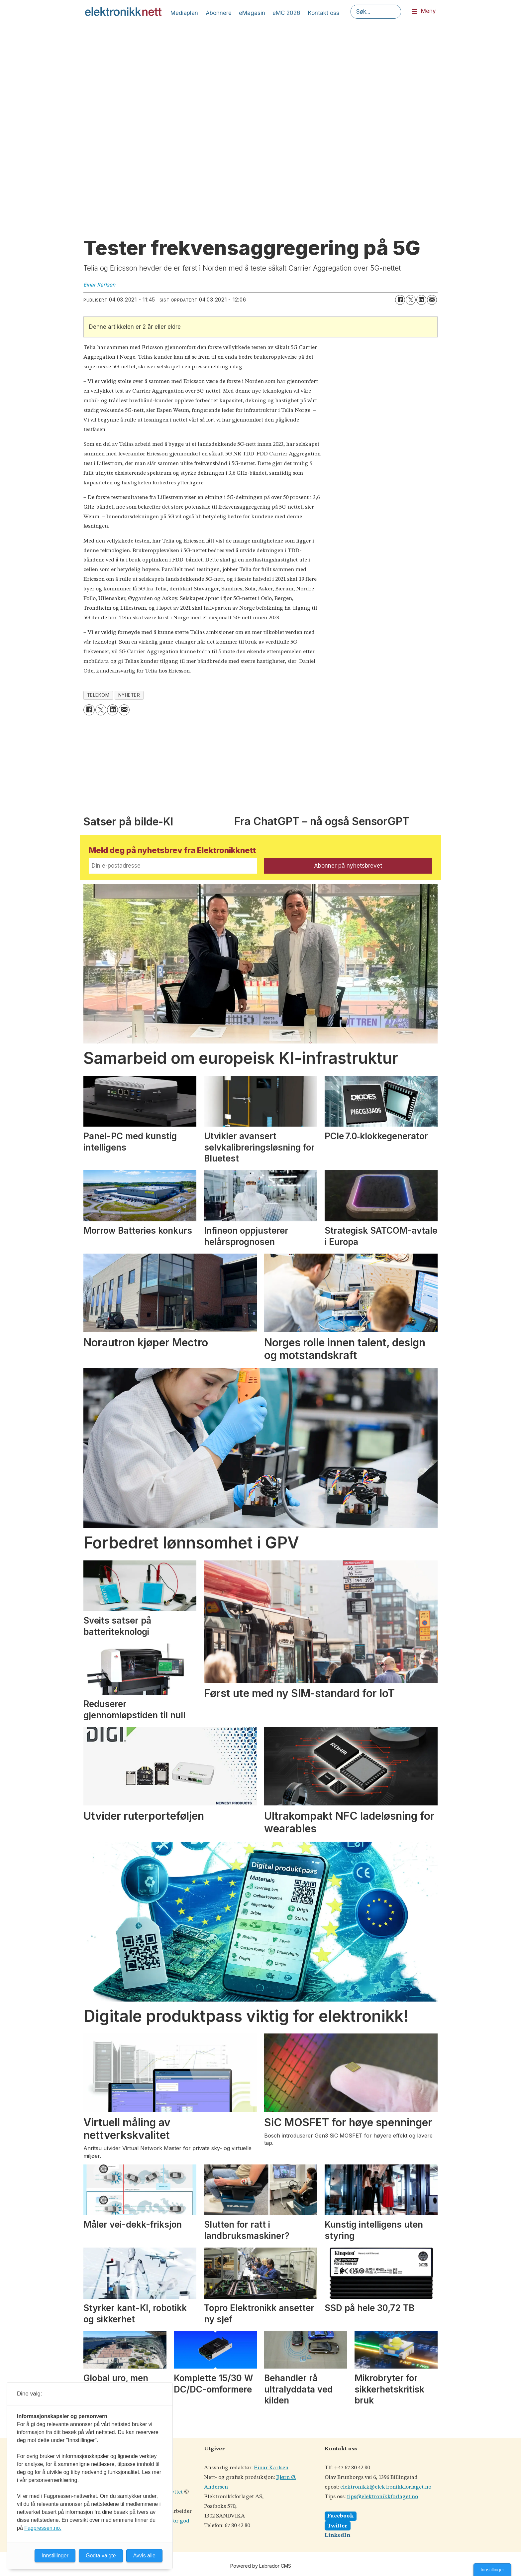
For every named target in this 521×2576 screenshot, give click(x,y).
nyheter (129, 695)
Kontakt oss (323, 13)
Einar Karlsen (271, 2468)
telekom (98, 695)
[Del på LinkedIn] (421, 300)
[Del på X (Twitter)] (411, 300)
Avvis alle (144, 2555)
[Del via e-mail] (432, 300)
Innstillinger (492, 2569)
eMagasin (252, 13)
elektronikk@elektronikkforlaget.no (385, 2487)
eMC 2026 (286, 13)
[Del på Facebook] (400, 300)
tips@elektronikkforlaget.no (382, 2497)
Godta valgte (101, 2555)
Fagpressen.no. (42, 2528)
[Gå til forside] (123, 12)
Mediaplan (184, 13)
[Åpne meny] (414, 12)
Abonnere (219, 13)
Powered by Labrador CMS (260, 2566)
